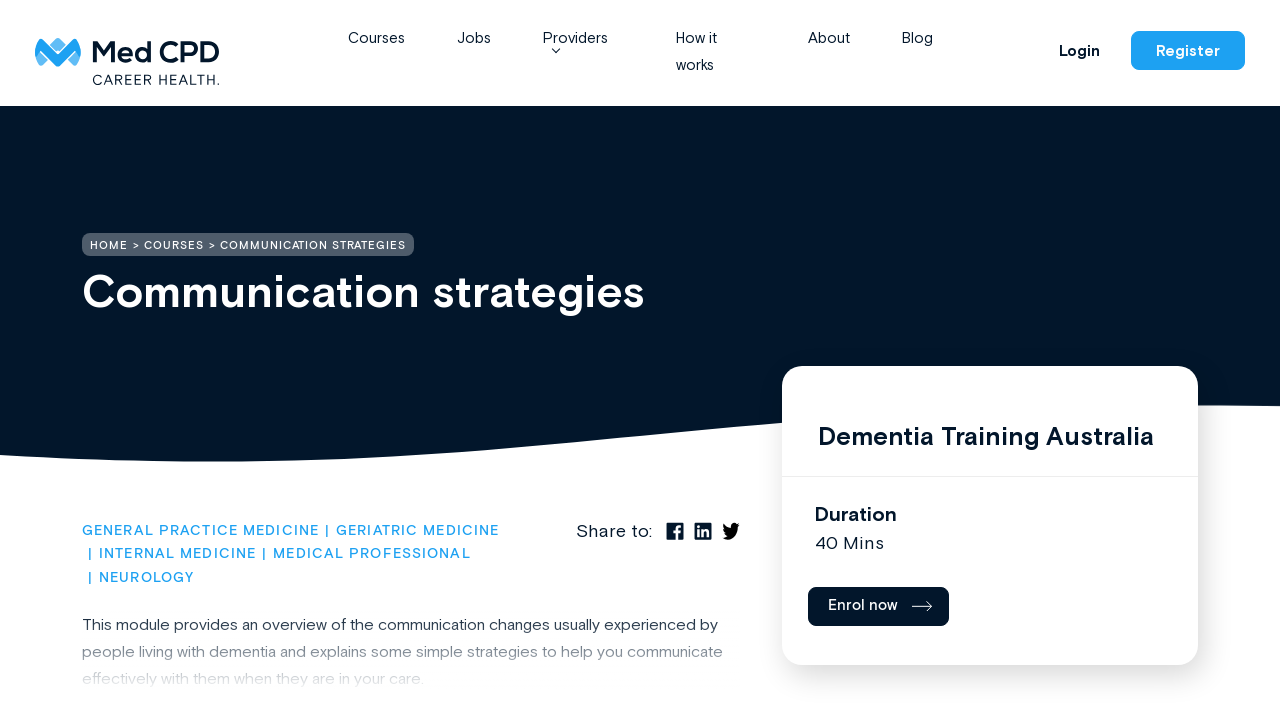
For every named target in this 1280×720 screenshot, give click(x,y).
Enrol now (863, 605)
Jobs (474, 37)
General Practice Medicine (200, 531)
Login (1079, 50)
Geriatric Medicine (417, 531)
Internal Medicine (177, 554)
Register (1188, 50)
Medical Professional (371, 554)
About (829, 37)
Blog (917, 37)
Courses (376, 37)
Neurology (146, 578)
